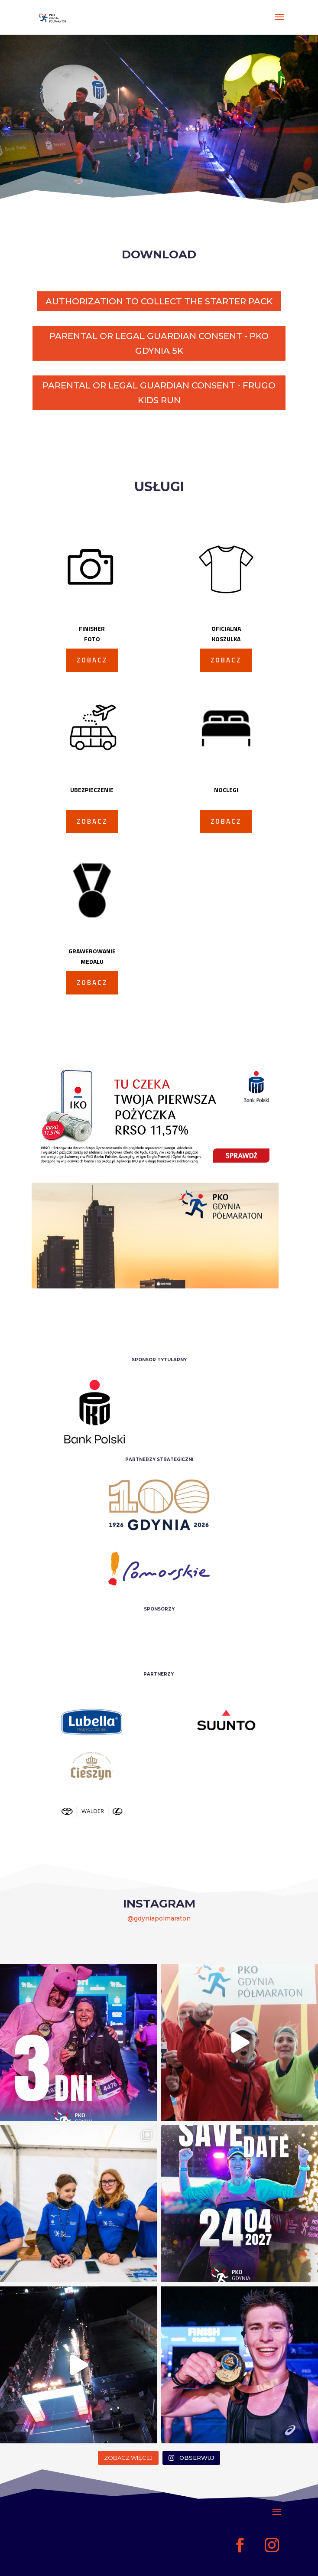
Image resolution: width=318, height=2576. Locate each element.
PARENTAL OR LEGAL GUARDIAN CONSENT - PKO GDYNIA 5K (159, 343)
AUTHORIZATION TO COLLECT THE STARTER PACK (159, 301)
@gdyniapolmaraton (159, 1918)
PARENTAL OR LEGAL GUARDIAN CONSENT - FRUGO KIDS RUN (159, 392)
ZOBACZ (92, 660)
